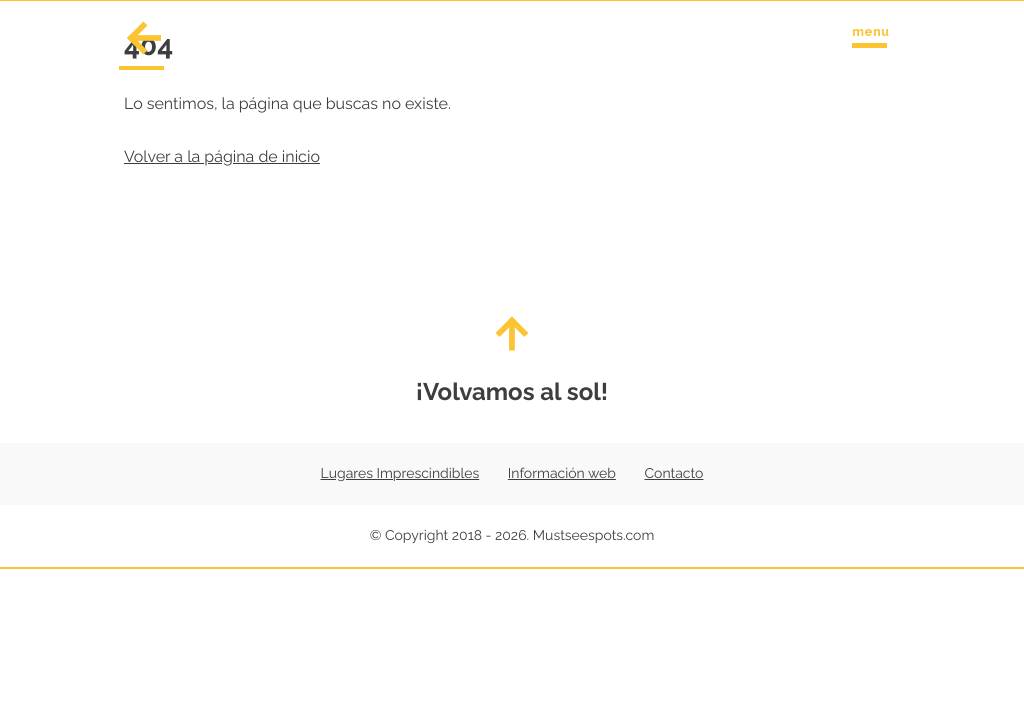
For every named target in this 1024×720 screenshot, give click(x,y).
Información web (562, 474)
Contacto (674, 474)
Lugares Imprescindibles (400, 474)
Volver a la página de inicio (222, 156)
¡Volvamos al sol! (512, 361)
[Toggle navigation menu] (869, 33)
